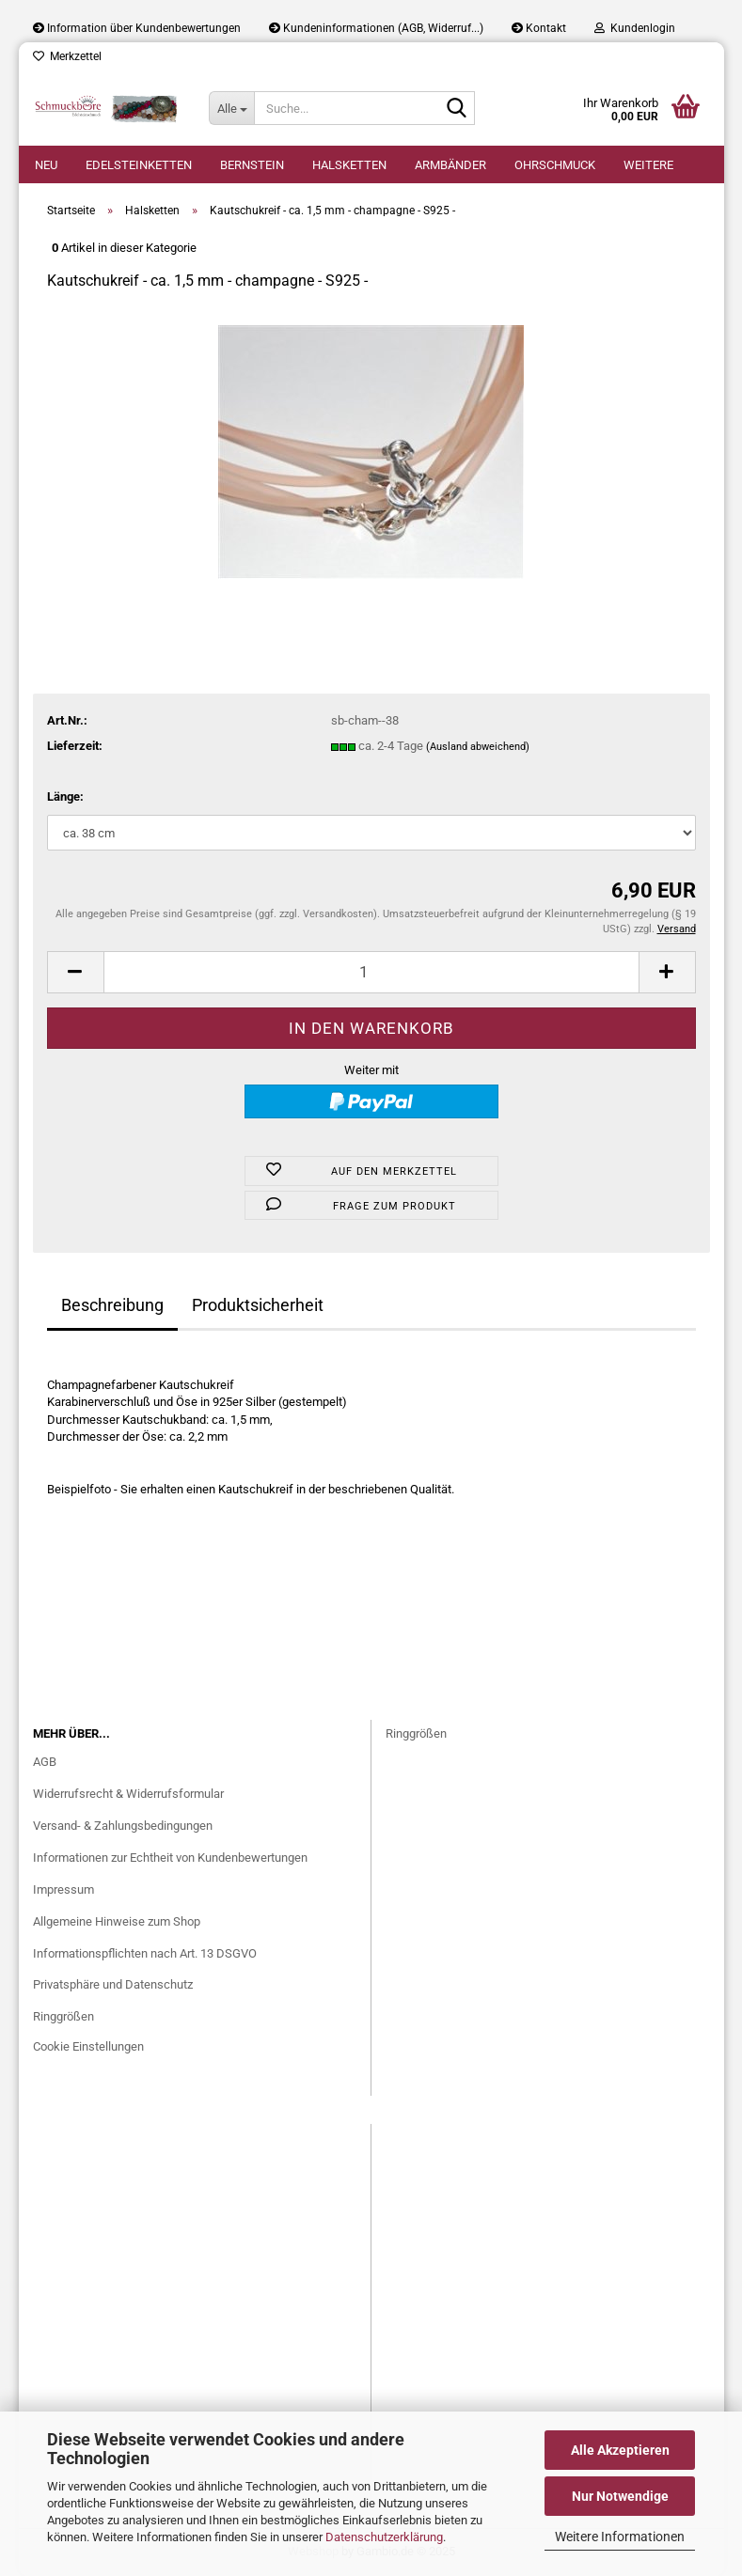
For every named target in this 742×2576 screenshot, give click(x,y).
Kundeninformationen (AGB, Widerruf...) (376, 28)
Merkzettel (67, 56)
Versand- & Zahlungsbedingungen (123, 1826)
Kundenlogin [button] (634, 28)
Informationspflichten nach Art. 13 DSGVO (145, 1953)
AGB (44, 1762)
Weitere (648, 165)
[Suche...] (231, 108)
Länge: (65, 796)
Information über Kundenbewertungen (137, 28)
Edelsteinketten (139, 165)
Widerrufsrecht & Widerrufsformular (128, 1794)
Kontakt (539, 28)
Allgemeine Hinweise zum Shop (116, 1921)
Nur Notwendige (620, 2496)
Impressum (63, 1889)
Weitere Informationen (620, 2536)
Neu (46, 165)
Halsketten (349, 165)
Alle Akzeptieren (620, 2450)
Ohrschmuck (554, 165)
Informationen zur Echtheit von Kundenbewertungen (170, 1857)
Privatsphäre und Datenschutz (113, 1984)
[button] (75, 972)
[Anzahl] (371, 972)
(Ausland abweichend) (477, 747)
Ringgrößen (63, 2016)
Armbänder (450, 165)
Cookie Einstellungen (88, 2046)
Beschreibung (112, 1305)
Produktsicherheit (258, 1305)
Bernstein (252, 165)
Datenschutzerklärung (384, 2537)
